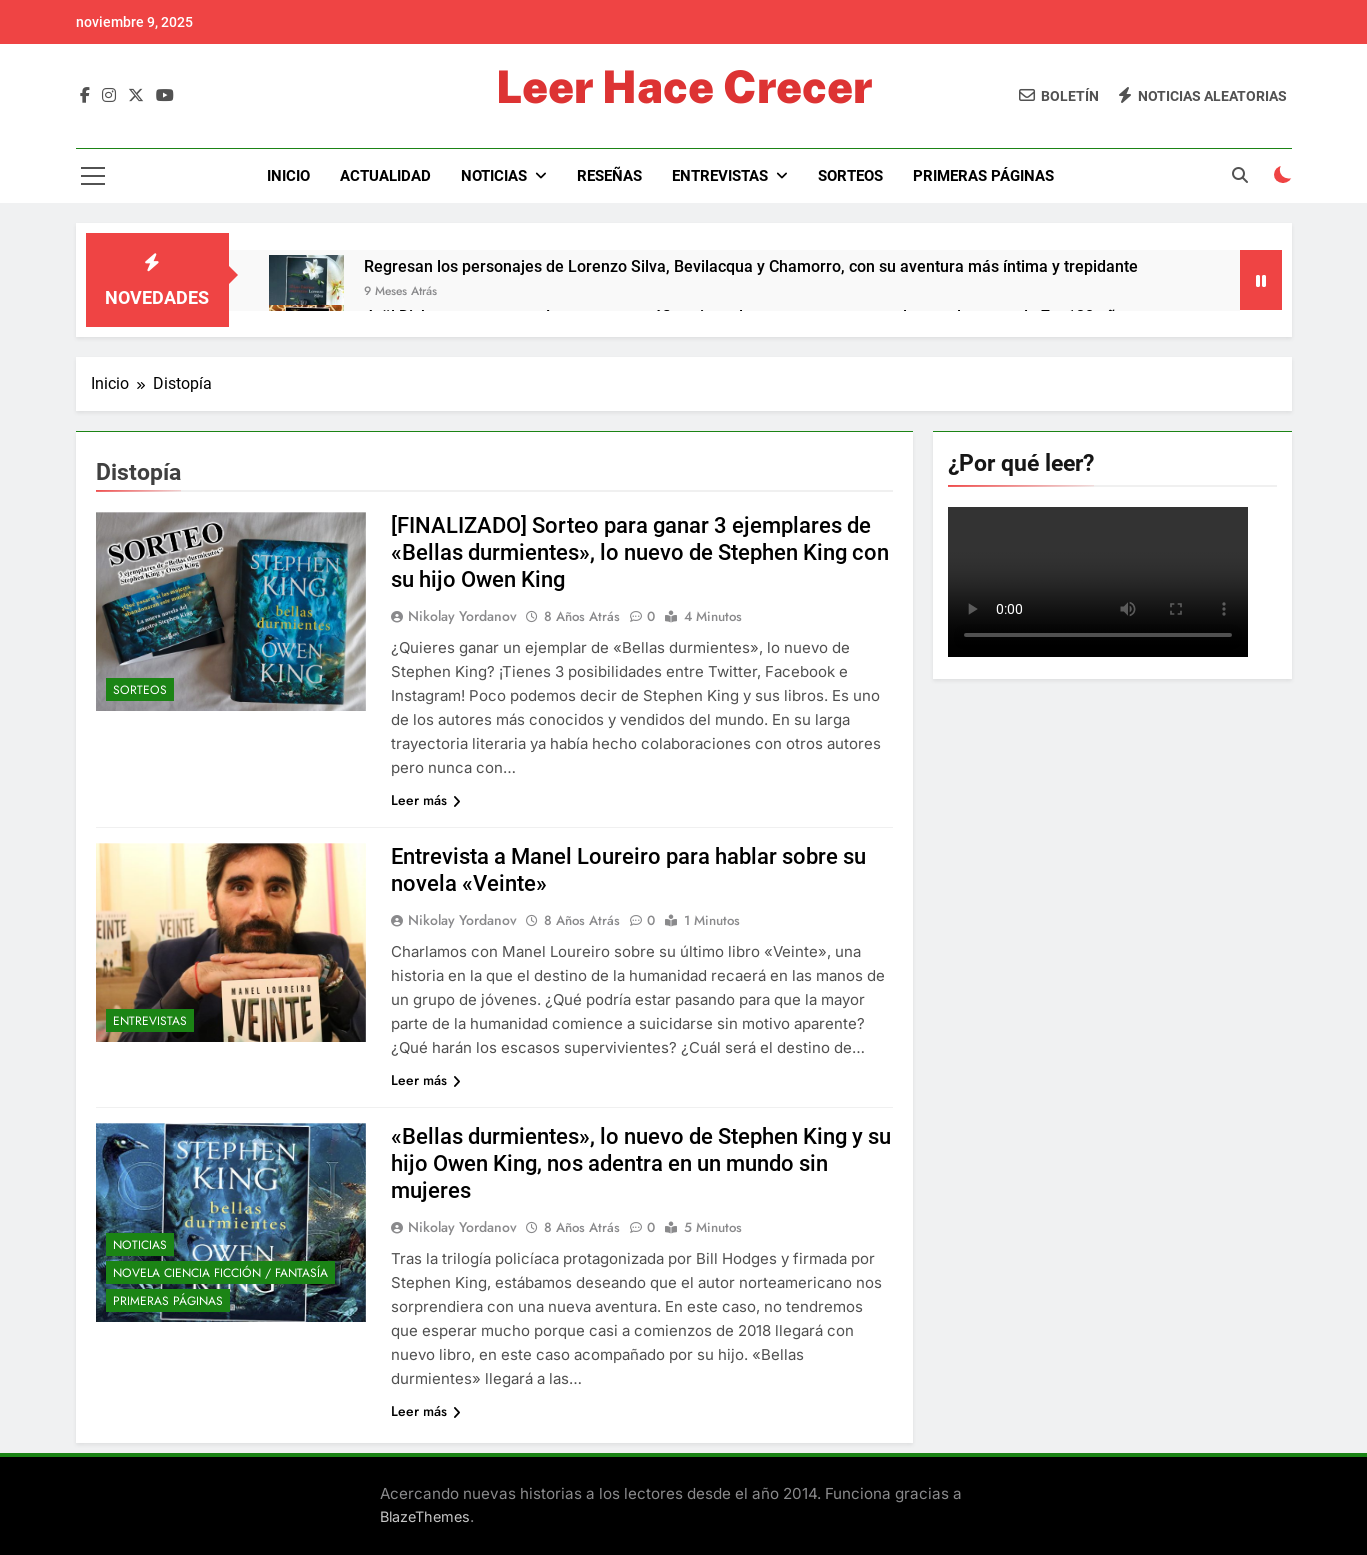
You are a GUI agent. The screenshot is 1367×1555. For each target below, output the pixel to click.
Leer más (426, 800)
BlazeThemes (425, 1516)
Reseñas (609, 176)
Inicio (288, 176)
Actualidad (385, 176)
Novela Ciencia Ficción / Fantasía (220, 1273)
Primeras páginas (983, 176)
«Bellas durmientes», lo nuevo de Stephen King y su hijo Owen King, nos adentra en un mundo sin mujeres (641, 1163)
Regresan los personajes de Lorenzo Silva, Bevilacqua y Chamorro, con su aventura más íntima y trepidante (751, 266)
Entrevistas (720, 176)
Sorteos (850, 176)
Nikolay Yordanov (462, 616)
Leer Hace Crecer (684, 86)
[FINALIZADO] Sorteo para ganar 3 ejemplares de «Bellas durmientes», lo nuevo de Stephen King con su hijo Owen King (640, 552)
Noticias (494, 176)
